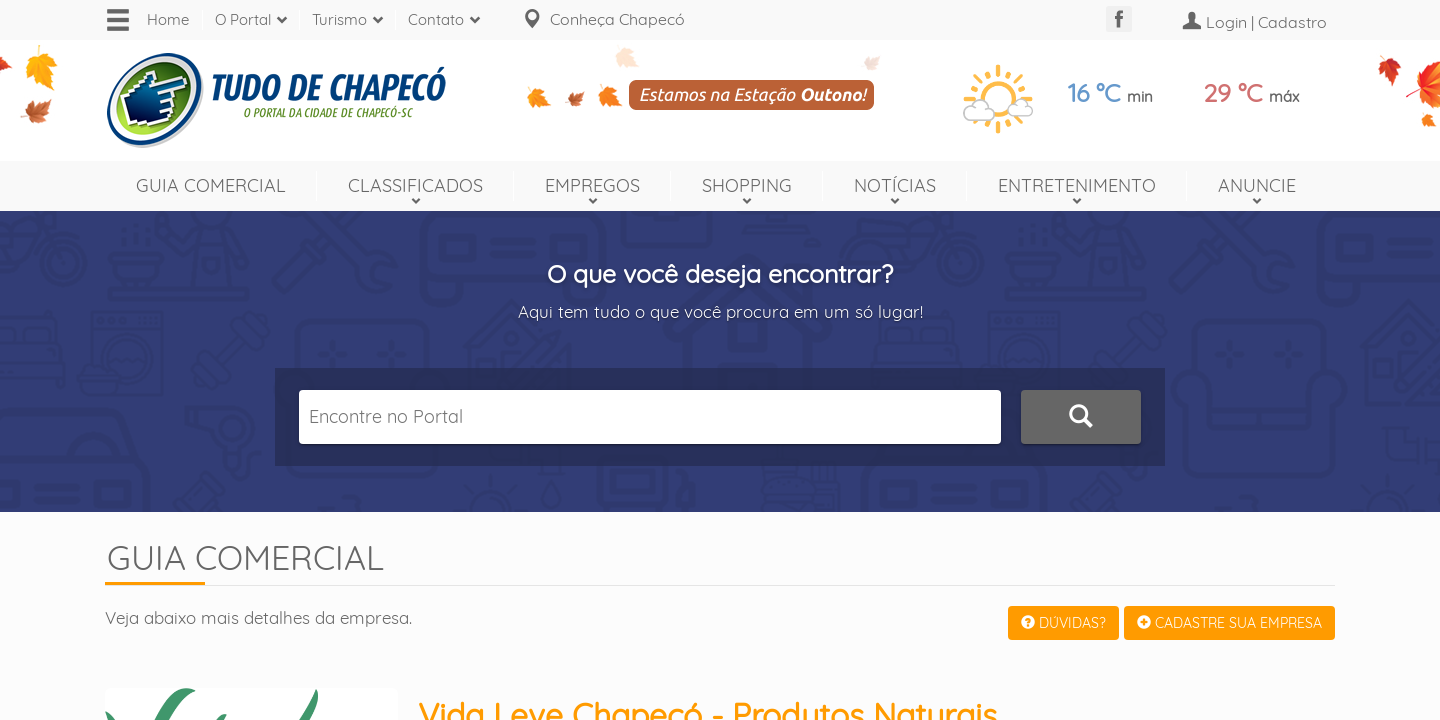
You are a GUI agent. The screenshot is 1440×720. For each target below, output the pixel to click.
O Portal (243, 19)
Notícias (895, 185)
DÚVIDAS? (1063, 623)
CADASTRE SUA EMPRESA (1229, 623)
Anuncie (1257, 185)
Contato (436, 19)
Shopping (747, 185)
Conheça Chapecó (617, 19)
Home (168, 19)
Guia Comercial (211, 185)
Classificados (415, 185)
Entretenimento (1077, 185)
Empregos (592, 185)
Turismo (339, 19)
